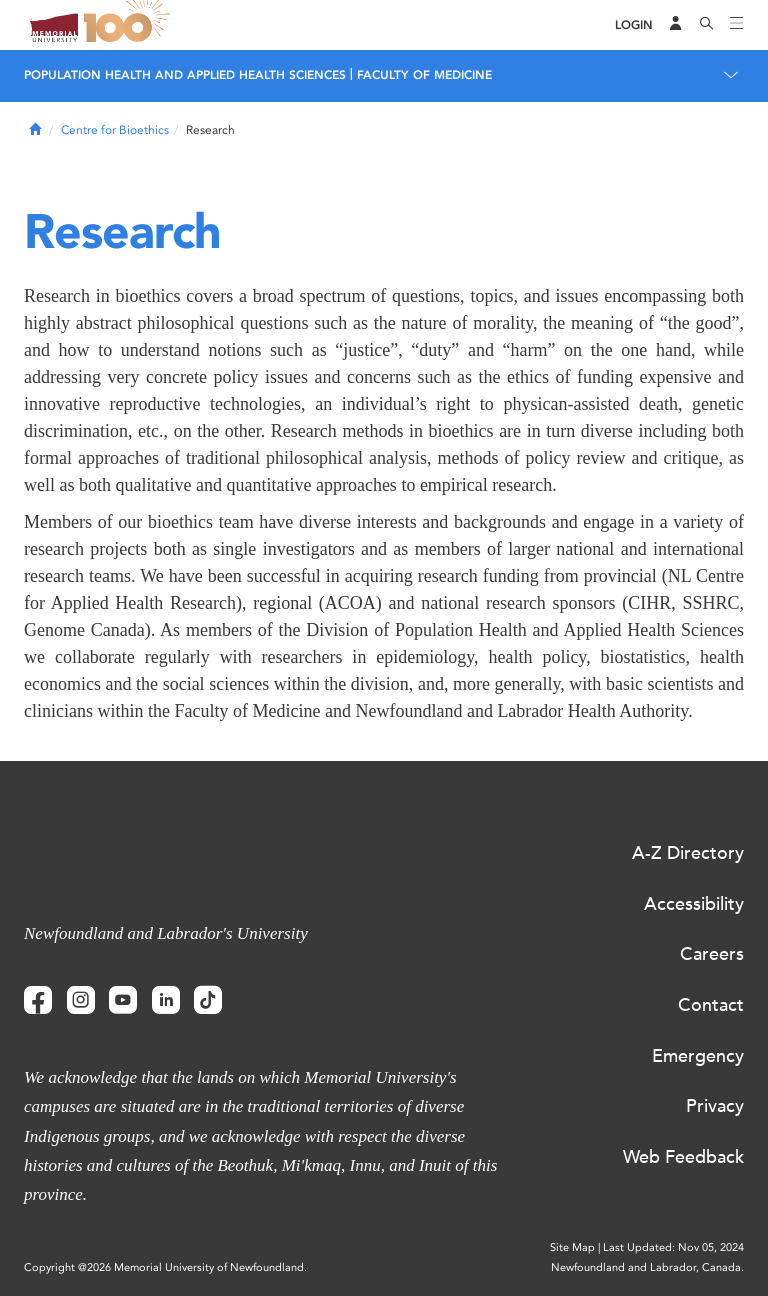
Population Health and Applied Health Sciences (185, 75)
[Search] (707, 25)
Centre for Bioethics (115, 130)
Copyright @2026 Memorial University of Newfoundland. (165, 1267)
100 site (130, 25)
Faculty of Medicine (424, 75)
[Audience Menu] (676, 25)
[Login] (634, 25)
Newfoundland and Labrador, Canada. (647, 1267)
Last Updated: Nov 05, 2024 (673, 1247)
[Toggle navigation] (737, 25)
